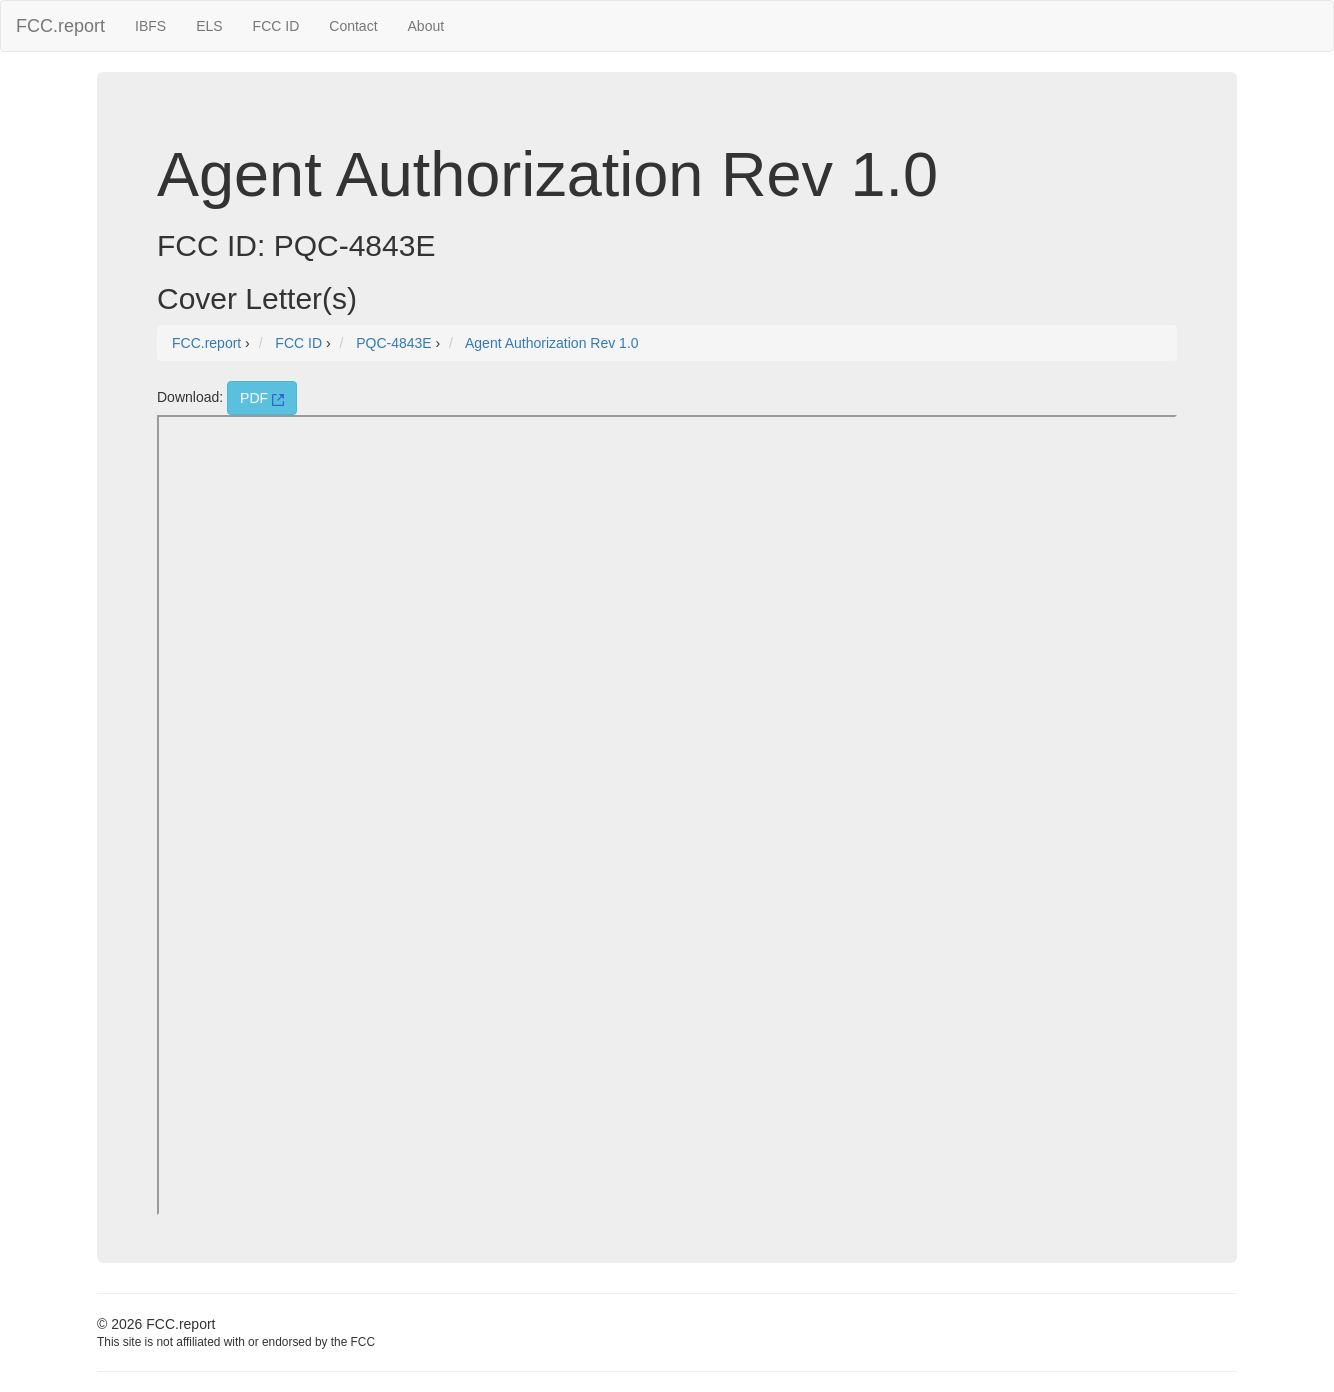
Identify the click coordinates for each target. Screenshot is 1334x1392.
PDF (262, 398)
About (426, 26)
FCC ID (276, 26)
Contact (353, 26)
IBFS (150, 26)
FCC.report (60, 26)
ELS (209, 26)
